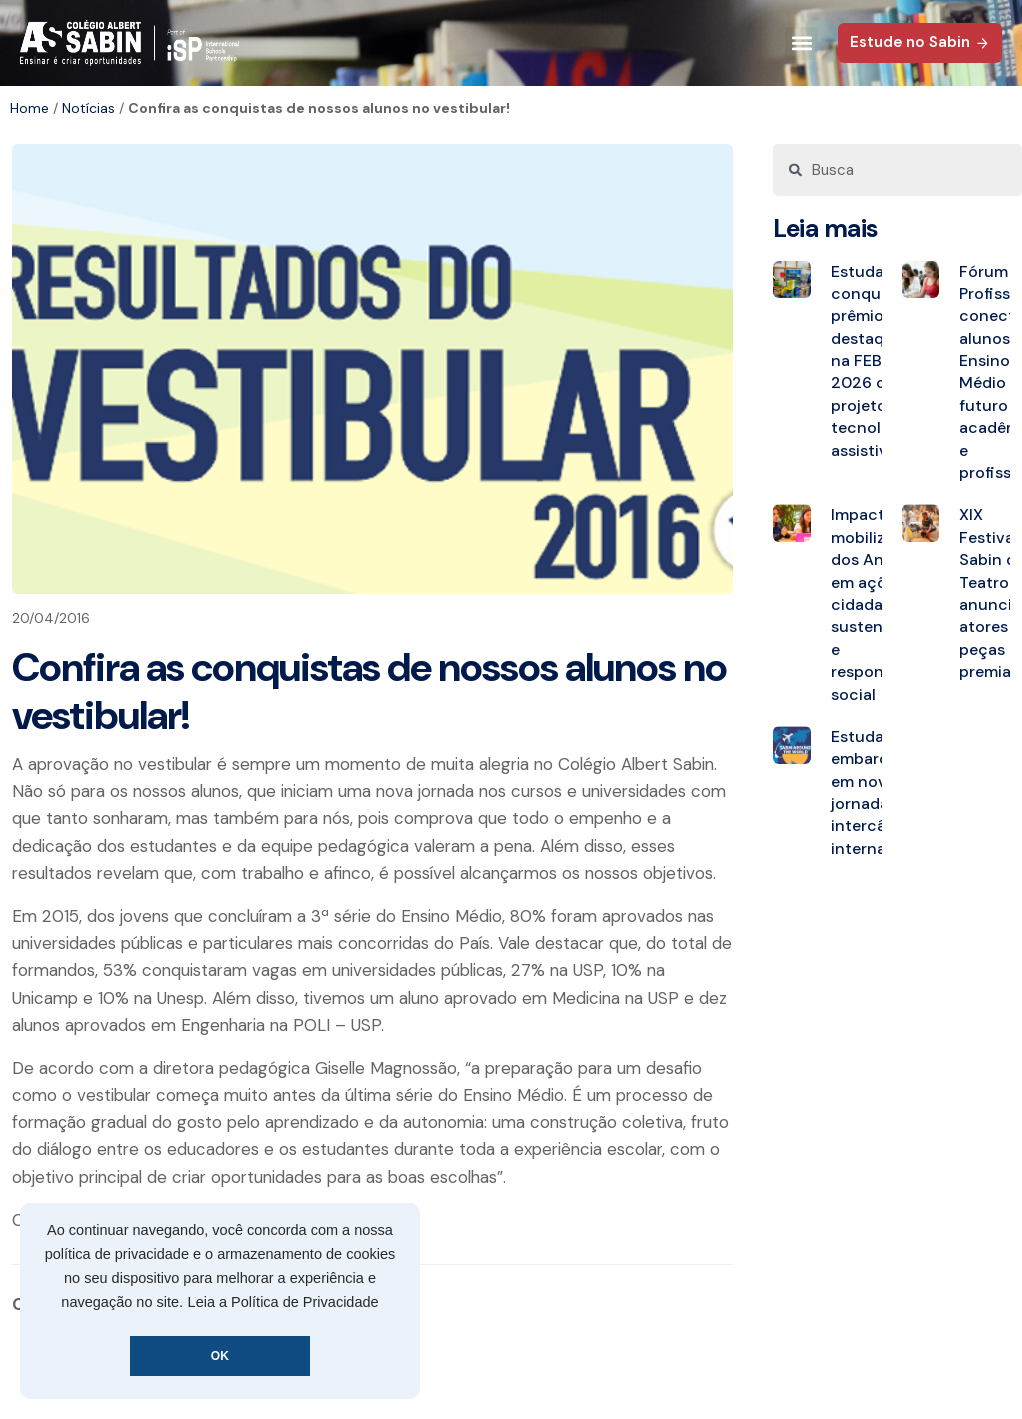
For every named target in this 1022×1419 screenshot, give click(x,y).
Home (29, 108)
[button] (801, 43)
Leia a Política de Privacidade (283, 1302)
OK (220, 1356)
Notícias (88, 108)
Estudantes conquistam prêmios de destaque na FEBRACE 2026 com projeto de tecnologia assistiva (877, 361)
